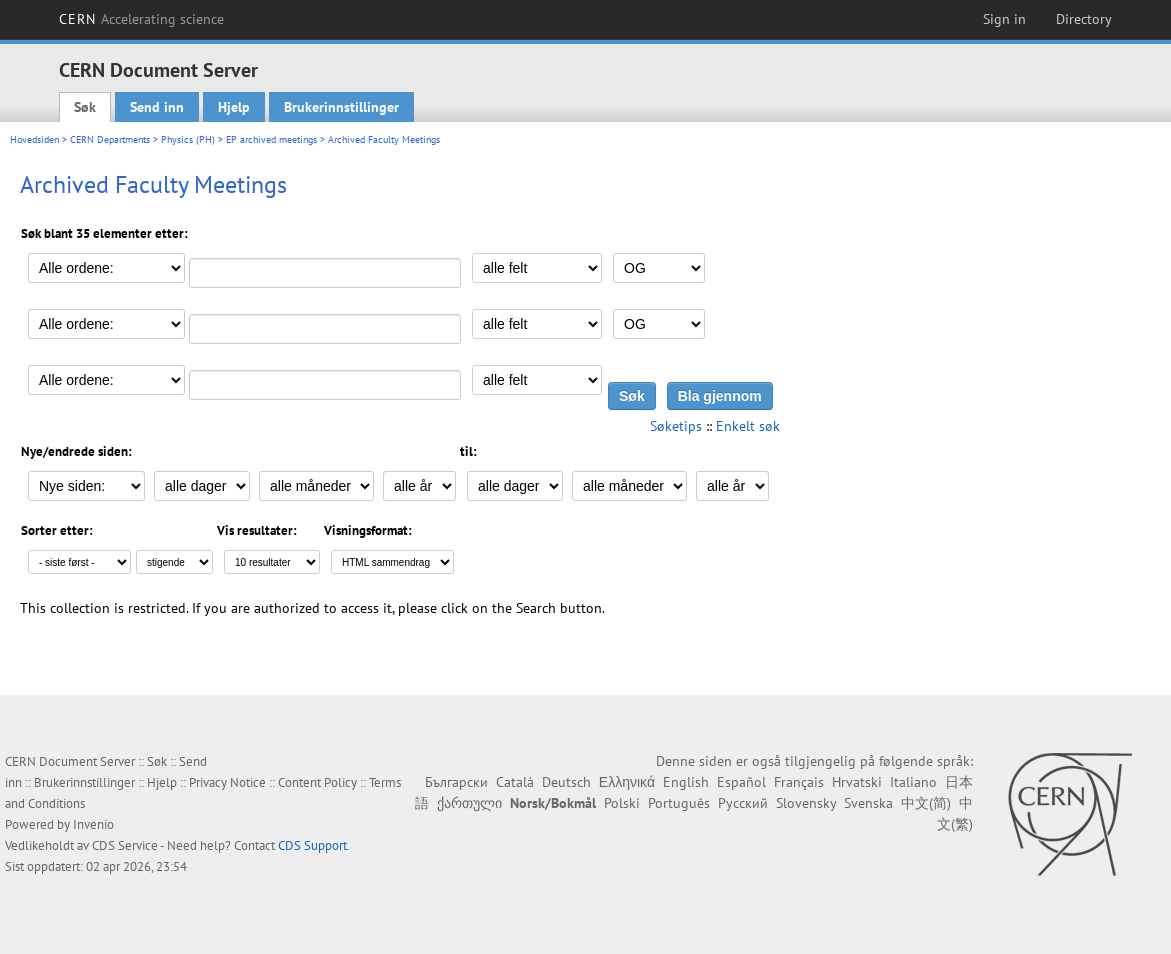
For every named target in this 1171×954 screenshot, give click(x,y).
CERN (142, 19)
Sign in (1004, 19)
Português (679, 803)
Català (515, 782)
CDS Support (312, 845)
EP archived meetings (271, 139)
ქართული (469, 803)
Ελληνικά (627, 782)
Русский (743, 803)
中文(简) (926, 803)
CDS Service (125, 845)
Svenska (868, 803)
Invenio (93, 824)
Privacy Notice (227, 782)
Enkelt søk (748, 426)
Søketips (676, 426)
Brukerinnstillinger (341, 107)
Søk (85, 107)
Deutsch (566, 782)
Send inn (157, 107)
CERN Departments (110, 139)
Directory (1084, 19)
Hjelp (234, 107)
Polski (622, 803)
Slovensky (806, 803)
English (686, 782)
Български (456, 782)
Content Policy (317, 782)
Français (799, 782)
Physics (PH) (188, 139)
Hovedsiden (34, 139)
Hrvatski (857, 782)
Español (741, 782)
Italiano (913, 782)
